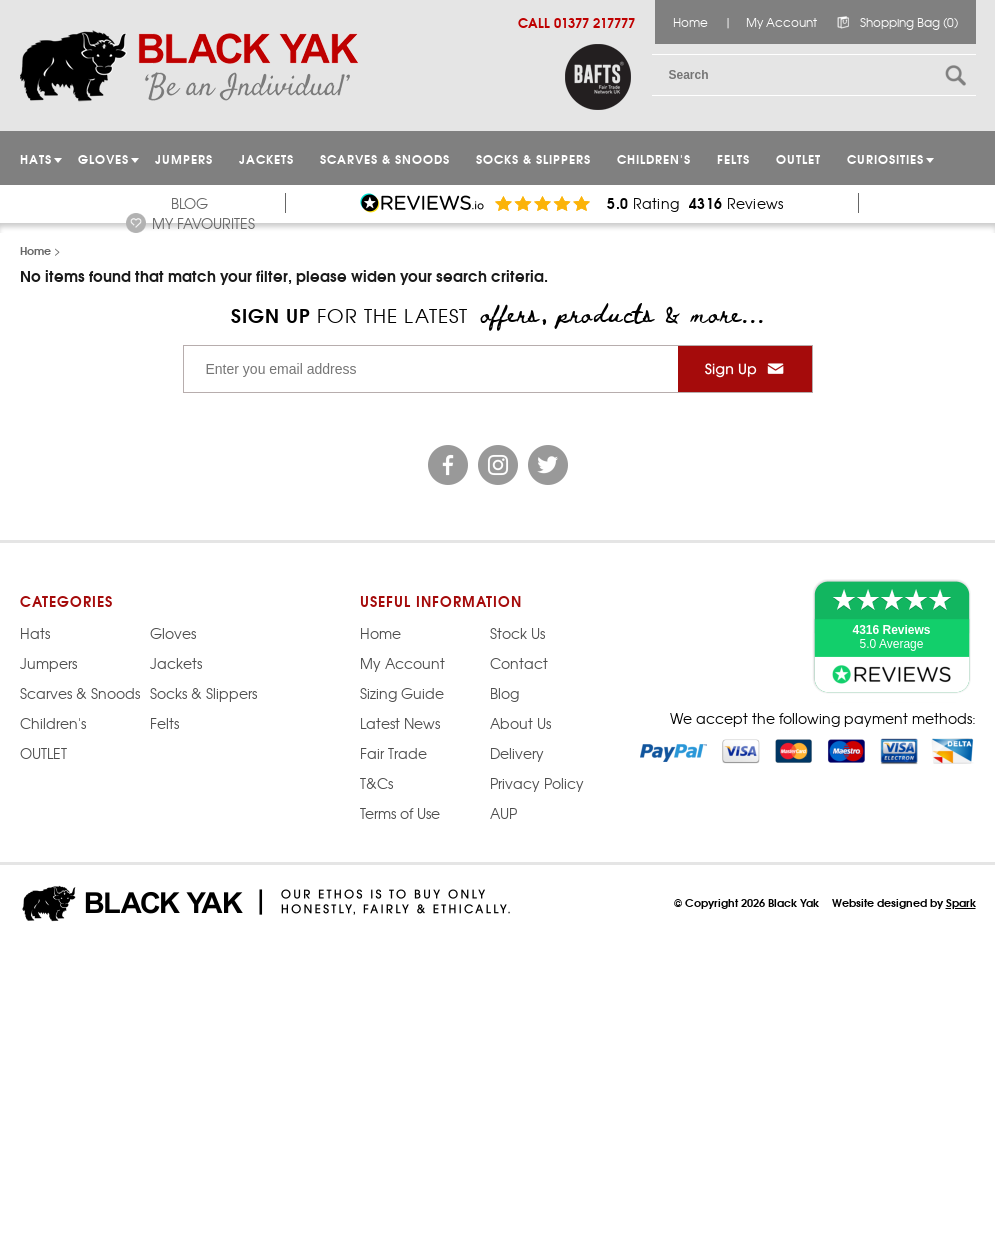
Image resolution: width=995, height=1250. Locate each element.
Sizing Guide (402, 693)
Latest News (400, 723)
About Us (520, 723)
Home (690, 22)
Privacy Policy (537, 783)
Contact (519, 663)
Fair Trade (393, 753)
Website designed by (904, 902)
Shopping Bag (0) (909, 22)
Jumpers (48, 663)
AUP (503, 813)
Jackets (266, 158)
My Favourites (203, 223)
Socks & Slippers (533, 158)
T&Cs (376, 783)
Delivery (517, 753)
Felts (733, 158)
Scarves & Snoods (385, 158)
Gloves (173, 633)
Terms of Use (400, 813)
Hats (35, 633)
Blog (189, 203)
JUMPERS (184, 158)
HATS (36, 158)
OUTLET (798, 158)
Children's (654, 158)
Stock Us (517, 633)
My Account (781, 22)
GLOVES (103, 158)
